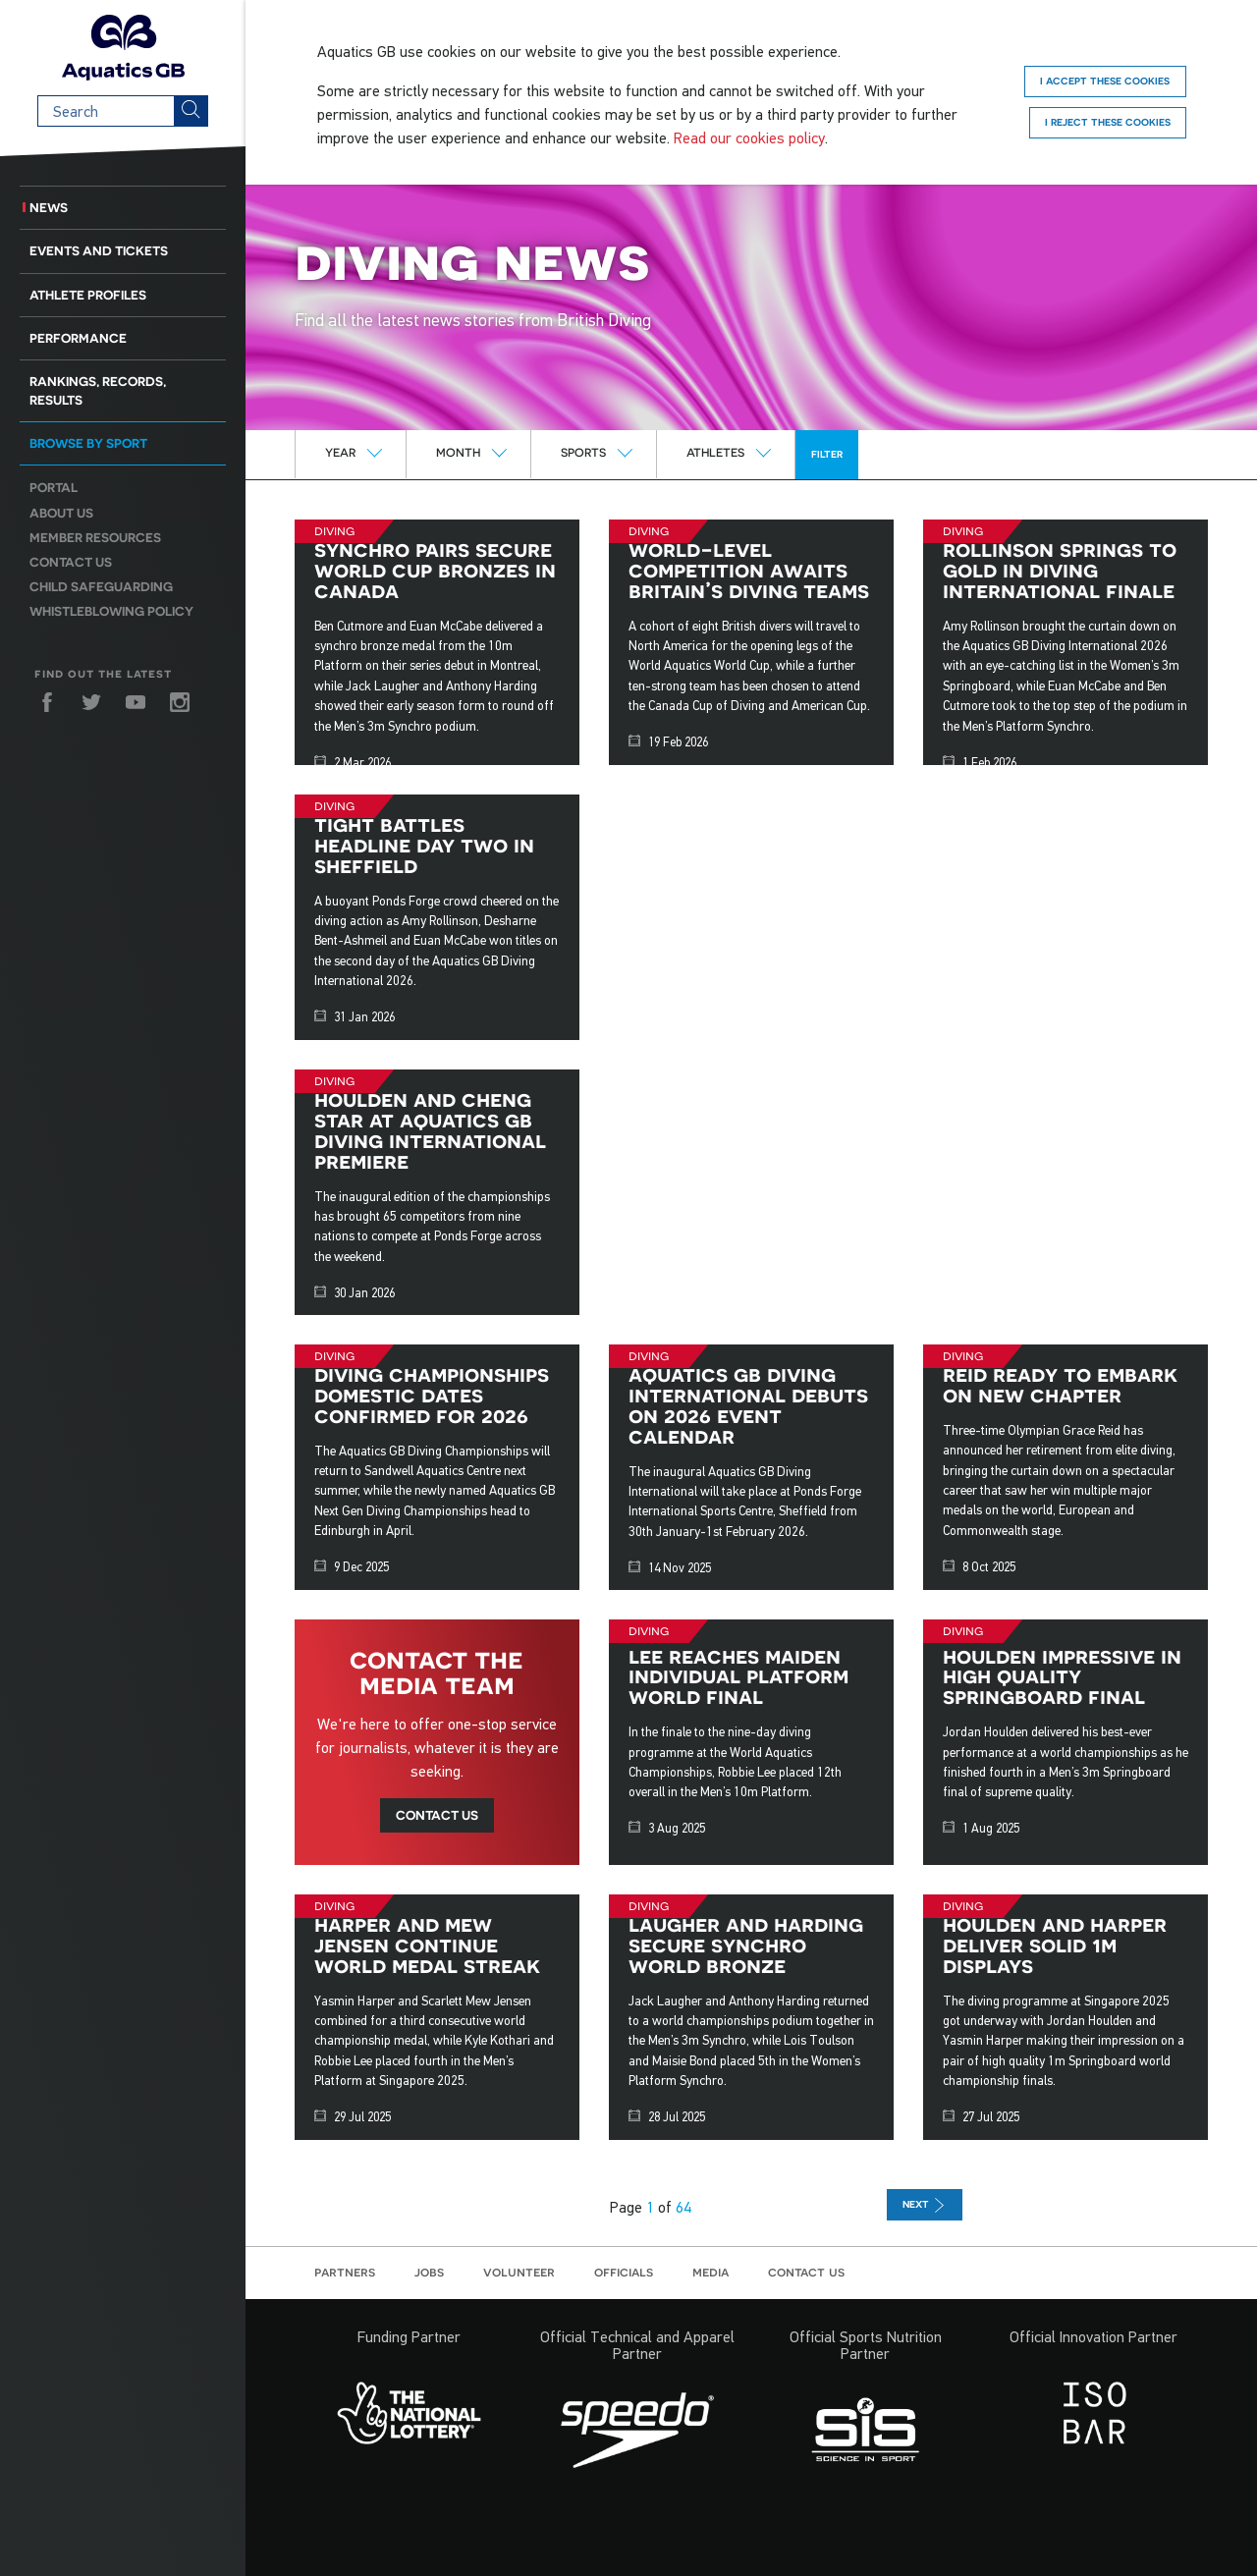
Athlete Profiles (87, 295)
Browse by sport (88, 443)
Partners (344, 2271)
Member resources (95, 537)
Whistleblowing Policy (111, 611)
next (924, 2205)
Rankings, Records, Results (97, 391)
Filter (827, 454)
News (48, 207)
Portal (53, 487)
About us (61, 513)
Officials (623, 2271)
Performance (78, 338)
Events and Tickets (98, 251)
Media (710, 2271)
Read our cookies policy (749, 137)
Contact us (70, 562)
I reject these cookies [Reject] (1108, 122)
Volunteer (519, 2271)
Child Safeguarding (101, 586)
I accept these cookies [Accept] (1105, 80)
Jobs (429, 2271)
